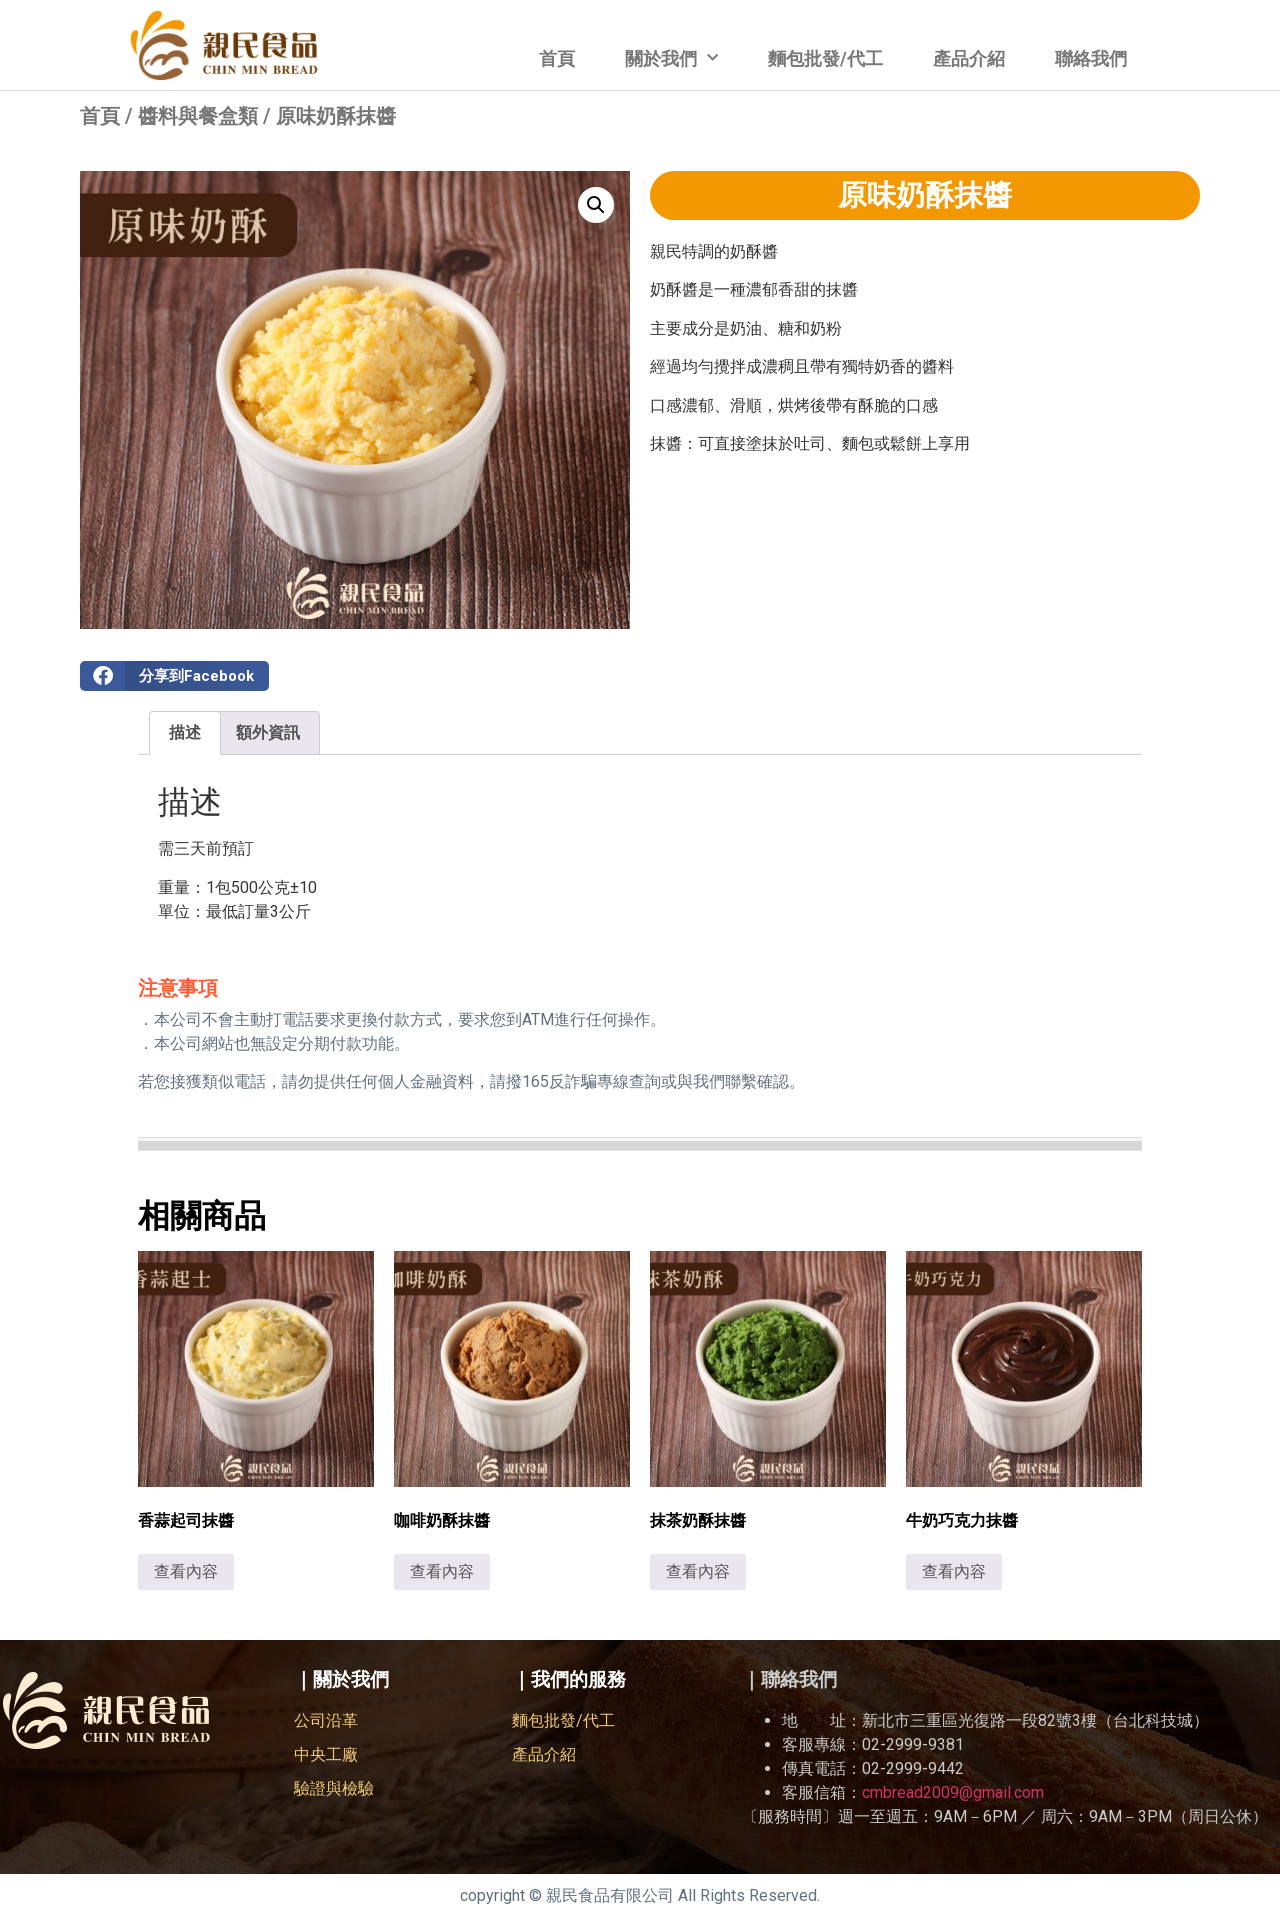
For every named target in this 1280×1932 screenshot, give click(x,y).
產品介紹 (969, 58)
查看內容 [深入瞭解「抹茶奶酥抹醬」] (698, 1571)
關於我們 (671, 58)
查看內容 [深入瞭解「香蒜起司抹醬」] (186, 1571)
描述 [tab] (185, 732)
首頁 (557, 58)
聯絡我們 (1091, 58)
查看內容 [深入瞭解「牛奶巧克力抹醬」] (954, 1571)
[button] (596, 205)
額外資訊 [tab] (268, 732)
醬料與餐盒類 (198, 116)
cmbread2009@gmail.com (953, 1792)
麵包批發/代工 (825, 58)
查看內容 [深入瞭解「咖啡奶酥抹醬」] (442, 1571)
